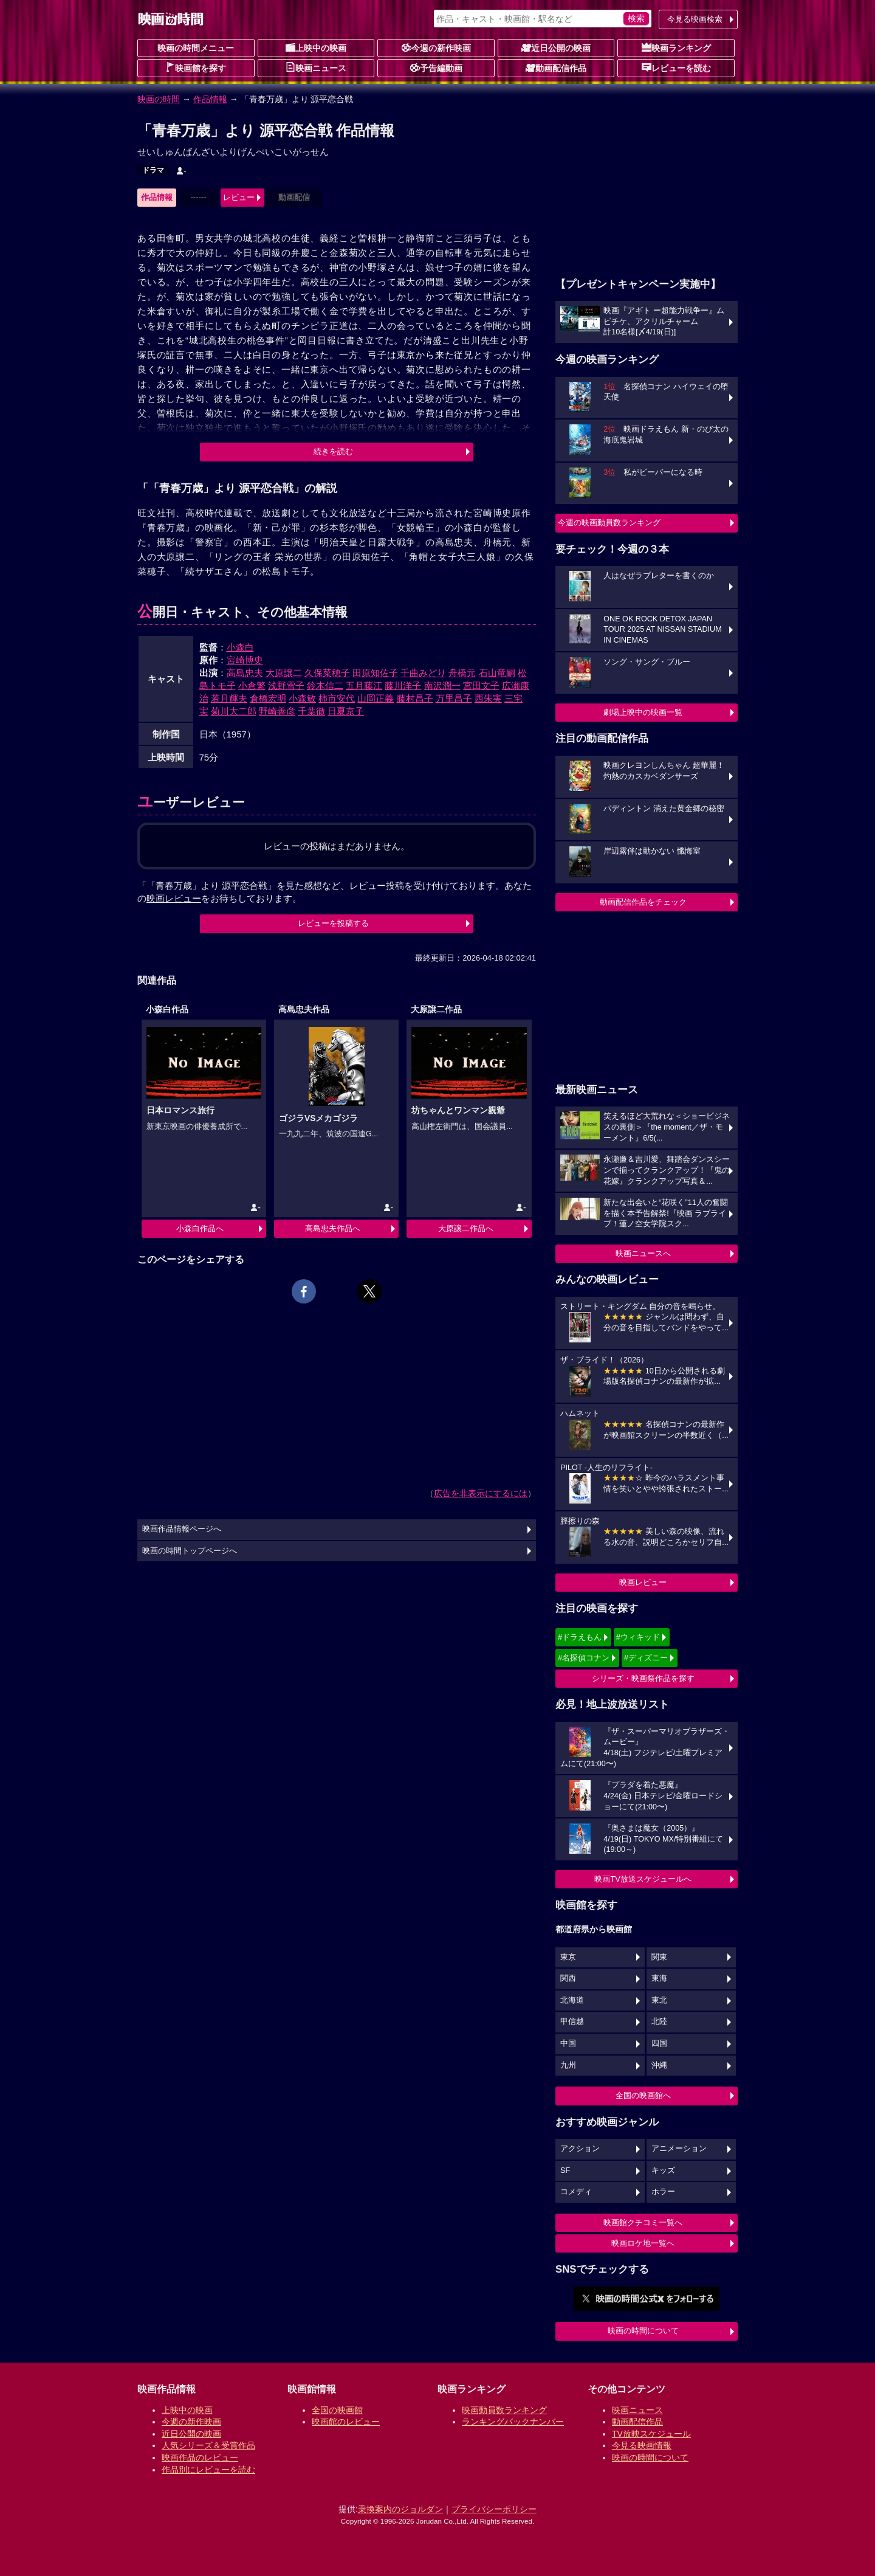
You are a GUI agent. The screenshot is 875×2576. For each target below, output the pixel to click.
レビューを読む (676, 67)
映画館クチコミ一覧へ (642, 2222)
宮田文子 (481, 685)
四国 (659, 2043)
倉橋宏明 (268, 698)
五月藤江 (364, 685)
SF (565, 2170)
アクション (580, 2148)
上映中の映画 (316, 47)
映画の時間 (158, 99)
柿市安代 (336, 698)
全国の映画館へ (643, 2095)
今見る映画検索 (694, 19)
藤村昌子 (415, 698)
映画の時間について (643, 2330)
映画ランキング (676, 47)
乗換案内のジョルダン (400, 2509)
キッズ (663, 2170)
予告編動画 (436, 67)
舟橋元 (462, 673)
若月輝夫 (229, 698)
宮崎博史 (245, 660)
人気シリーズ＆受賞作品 (208, 2445)
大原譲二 (284, 673)
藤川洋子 (403, 685)
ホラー (663, 2192)
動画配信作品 (556, 67)
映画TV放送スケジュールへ (642, 1879)
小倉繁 (252, 685)
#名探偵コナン (583, 1657)
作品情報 (210, 99)
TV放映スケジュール (651, 2434)
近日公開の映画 (556, 47)
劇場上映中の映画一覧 (642, 712)
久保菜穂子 (327, 673)
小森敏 (302, 698)
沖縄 (659, 2065)
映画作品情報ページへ (181, 1529)
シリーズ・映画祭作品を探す (643, 1678)
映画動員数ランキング (504, 2410)
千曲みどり (423, 673)
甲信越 (572, 2021)
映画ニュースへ (643, 1253)
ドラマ (153, 170)
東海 (659, 1978)
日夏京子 (346, 711)
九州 (568, 2065)
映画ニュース (316, 67)
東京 (568, 1957)
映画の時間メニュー (195, 48)
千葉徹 (311, 711)
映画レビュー (643, 1582)
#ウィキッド (638, 1637)
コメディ (576, 2192)
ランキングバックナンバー (513, 2421)
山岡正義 (375, 698)
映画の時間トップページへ (189, 1551)
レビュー (239, 197)
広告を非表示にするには (480, 1493)
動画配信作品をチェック (643, 901)
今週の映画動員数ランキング (609, 522)
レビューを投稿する (333, 923)
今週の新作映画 (436, 47)
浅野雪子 (286, 685)
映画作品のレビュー (200, 2457)
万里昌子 (454, 698)
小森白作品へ (200, 1228)
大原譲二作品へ (465, 1228)
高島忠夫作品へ (332, 1228)
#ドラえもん (580, 1637)
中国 (568, 2043)
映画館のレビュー (346, 2421)
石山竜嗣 (497, 673)
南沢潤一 (442, 685)
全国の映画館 (337, 2410)
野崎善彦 (277, 711)
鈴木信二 (325, 685)
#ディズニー (646, 1657)
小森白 (240, 647)
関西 (568, 1978)
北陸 (659, 2021)
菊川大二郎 (233, 711)
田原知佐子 (375, 673)
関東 (659, 1957)
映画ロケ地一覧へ (642, 2243)
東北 (659, 2000)
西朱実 (488, 698)
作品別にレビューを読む (208, 2469)
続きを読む (333, 451)
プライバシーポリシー (494, 2509)
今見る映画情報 (641, 2445)
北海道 (572, 2000)
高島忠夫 (245, 673)
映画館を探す (195, 67)
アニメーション (679, 2148)
